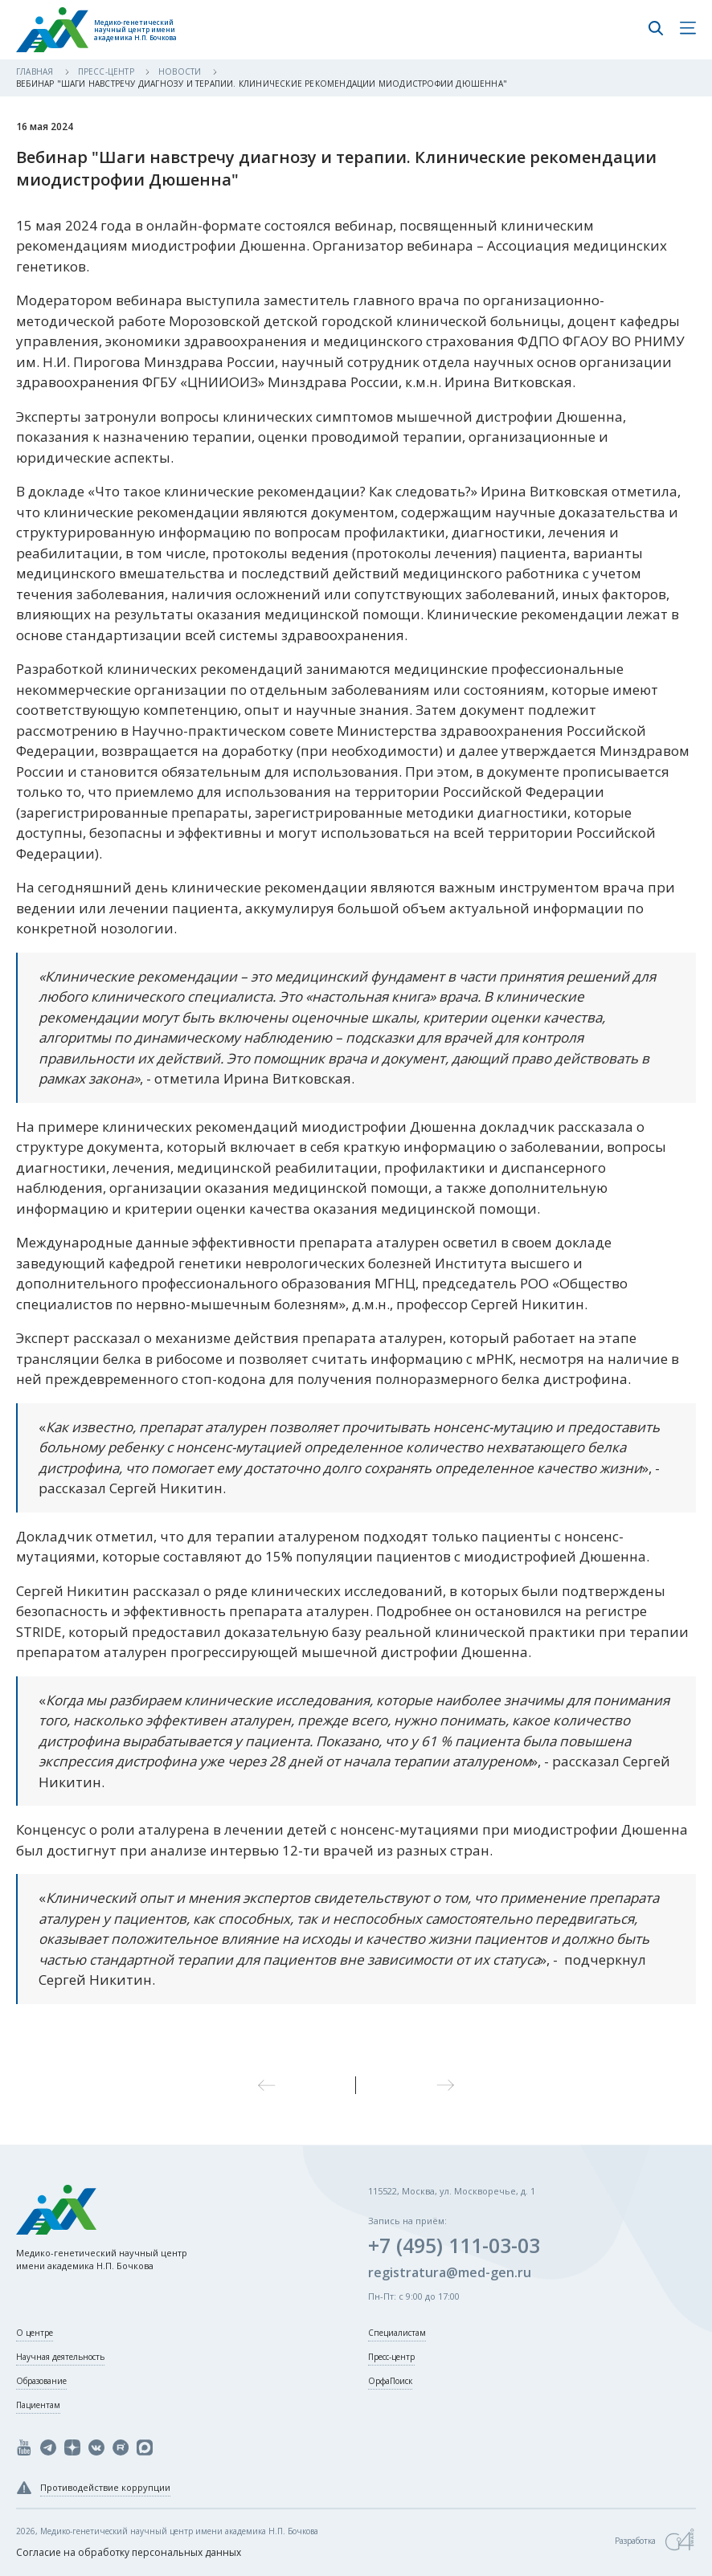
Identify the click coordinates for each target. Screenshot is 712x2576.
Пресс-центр (107, 71)
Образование (41, 2380)
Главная (36, 71)
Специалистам (397, 2332)
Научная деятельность (60, 2356)
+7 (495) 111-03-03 (454, 2245)
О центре (34, 2332)
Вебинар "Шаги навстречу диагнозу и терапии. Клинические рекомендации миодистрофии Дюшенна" (261, 83)
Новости (181, 71)
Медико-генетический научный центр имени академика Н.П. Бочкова (135, 30)
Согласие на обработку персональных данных (128, 2552)
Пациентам (38, 2405)
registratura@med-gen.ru (449, 2272)
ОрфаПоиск (390, 2380)
